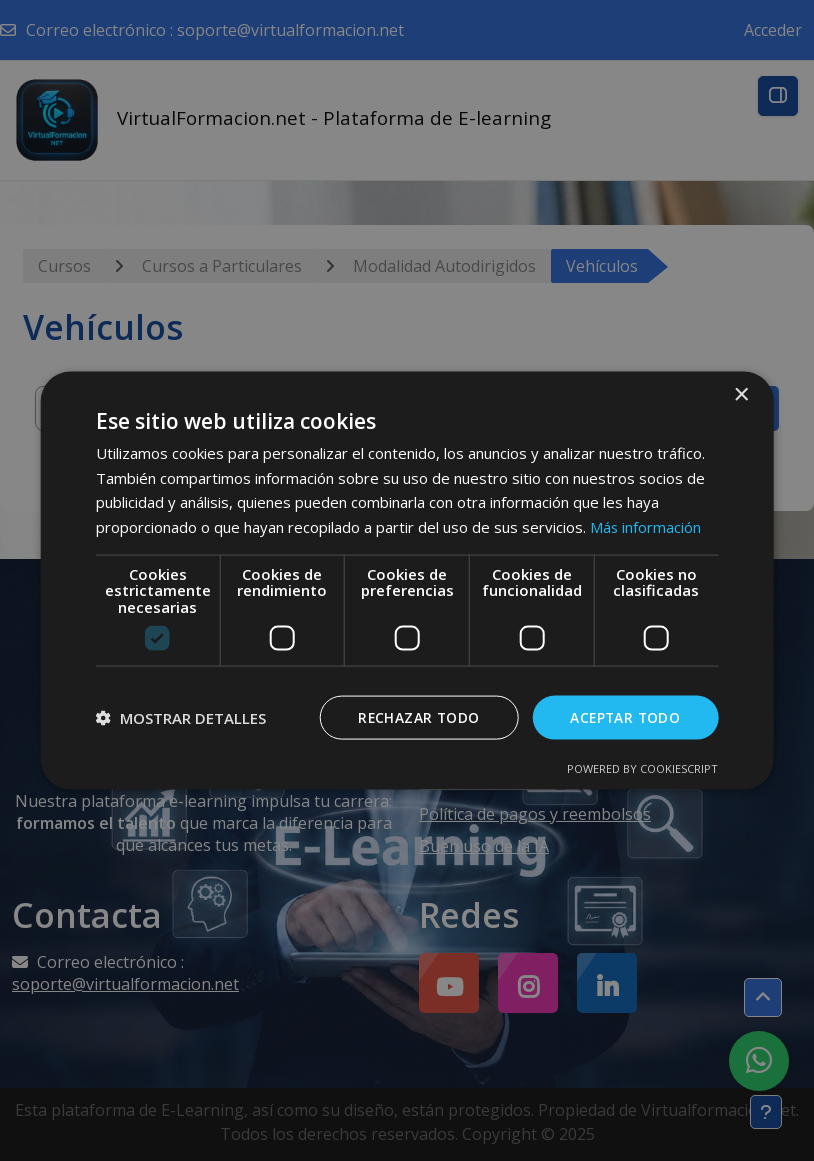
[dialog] (407, 580)
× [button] (740, 394)
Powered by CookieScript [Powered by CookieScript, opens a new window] (642, 768)
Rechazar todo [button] (414, 717)
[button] (181, 718)
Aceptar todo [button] (623, 717)
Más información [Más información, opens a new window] (646, 526)
